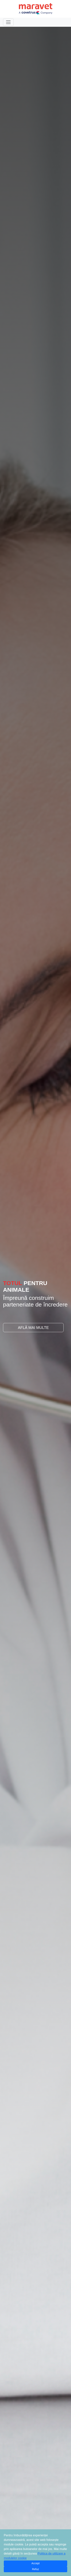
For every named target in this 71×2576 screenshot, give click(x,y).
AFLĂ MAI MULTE (33, 1327)
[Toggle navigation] (8, 22)
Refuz (35, 2569)
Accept (35, 2563)
